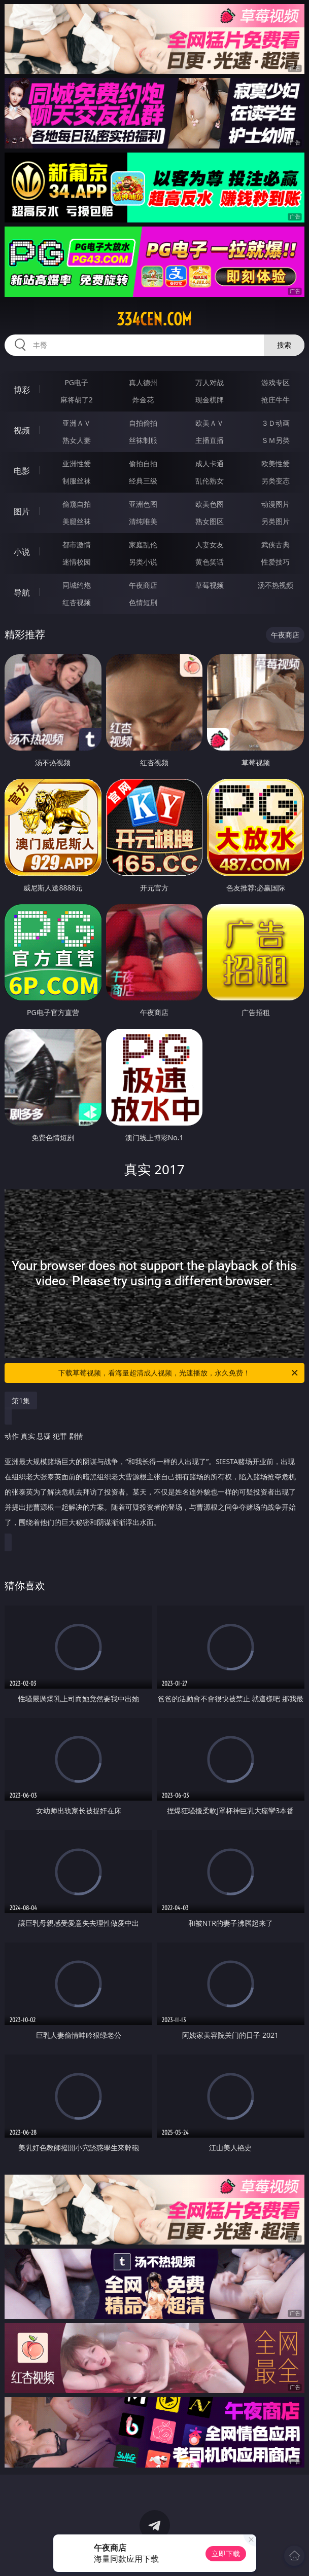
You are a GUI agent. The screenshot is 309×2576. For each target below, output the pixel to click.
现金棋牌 (209, 399)
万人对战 (209, 382)
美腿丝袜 (76, 521)
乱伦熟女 (209, 481)
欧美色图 (209, 504)
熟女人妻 (76, 440)
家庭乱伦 (143, 544)
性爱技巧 (275, 562)
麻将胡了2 (76, 399)
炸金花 (143, 399)
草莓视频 (209, 585)
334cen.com (154, 319)
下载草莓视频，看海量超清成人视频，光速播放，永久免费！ (178, 1373)
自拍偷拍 (143, 423)
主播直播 (209, 440)
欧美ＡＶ (209, 423)
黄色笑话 (209, 562)
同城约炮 (76, 585)
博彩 (22, 389)
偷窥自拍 (76, 504)
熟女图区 (209, 521)
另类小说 (143, 562)
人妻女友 (209, 544)
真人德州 (143, 382)
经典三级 (143, 481)
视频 (22, 430)
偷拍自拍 (143, 463)
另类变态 (275, 481)
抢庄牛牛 (275, 399)
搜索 (284, 345)
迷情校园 (76, 562)
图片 (22, 511)
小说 (22, 551)
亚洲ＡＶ (76, 423)
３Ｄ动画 (275, 423)
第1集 (21, 1400)
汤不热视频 (275, 585)
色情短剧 (143, 602)
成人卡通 (209, 463)
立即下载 (226, 2553)
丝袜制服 (143, 440)
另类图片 (275, 521)
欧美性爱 (275, 463)
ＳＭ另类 (275, 440)
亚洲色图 (143, 504)
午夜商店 (143, 585)
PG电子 (76, 382)
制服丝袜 (76, 481)
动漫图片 (275, 504)
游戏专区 (275, 382)
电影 (22, 470)
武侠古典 (275, 544)
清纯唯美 (143, 521)
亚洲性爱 (76, 463)
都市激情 (76, 544)
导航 (22, 592)
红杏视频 (76, 602)
